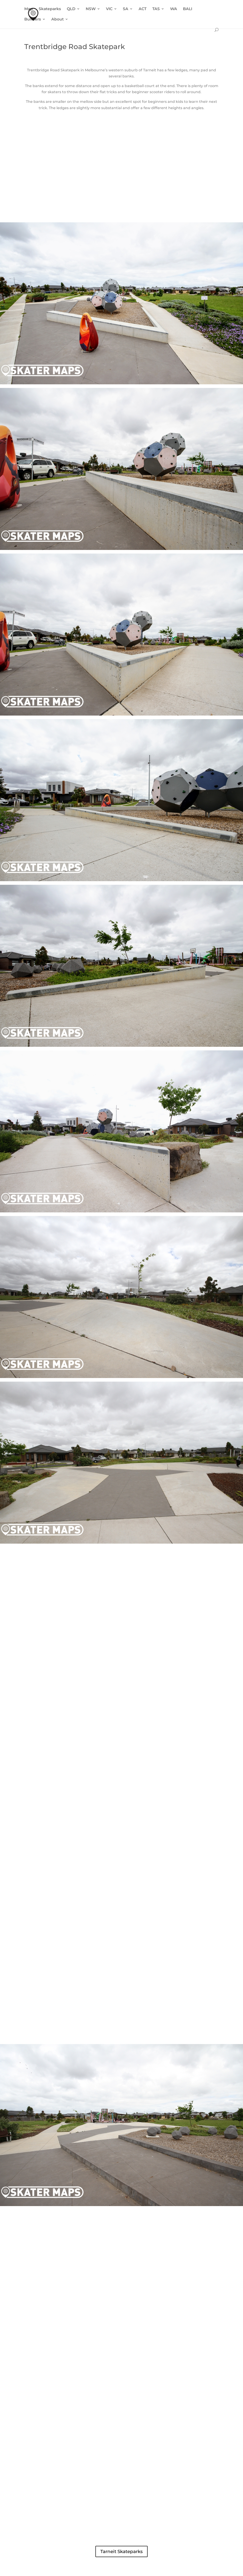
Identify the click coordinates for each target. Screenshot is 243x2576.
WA (173, 9)
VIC (109, 9)
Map (28, 9)
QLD (71, 9)
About (57, 19)
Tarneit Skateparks (121, 2551)
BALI (187, 9)
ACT (142, 9)
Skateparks (50, 9)
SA (125, 9)
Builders (32, 19)
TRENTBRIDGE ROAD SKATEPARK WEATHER (121, 205)
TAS (156, 9)
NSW (91, 9)
